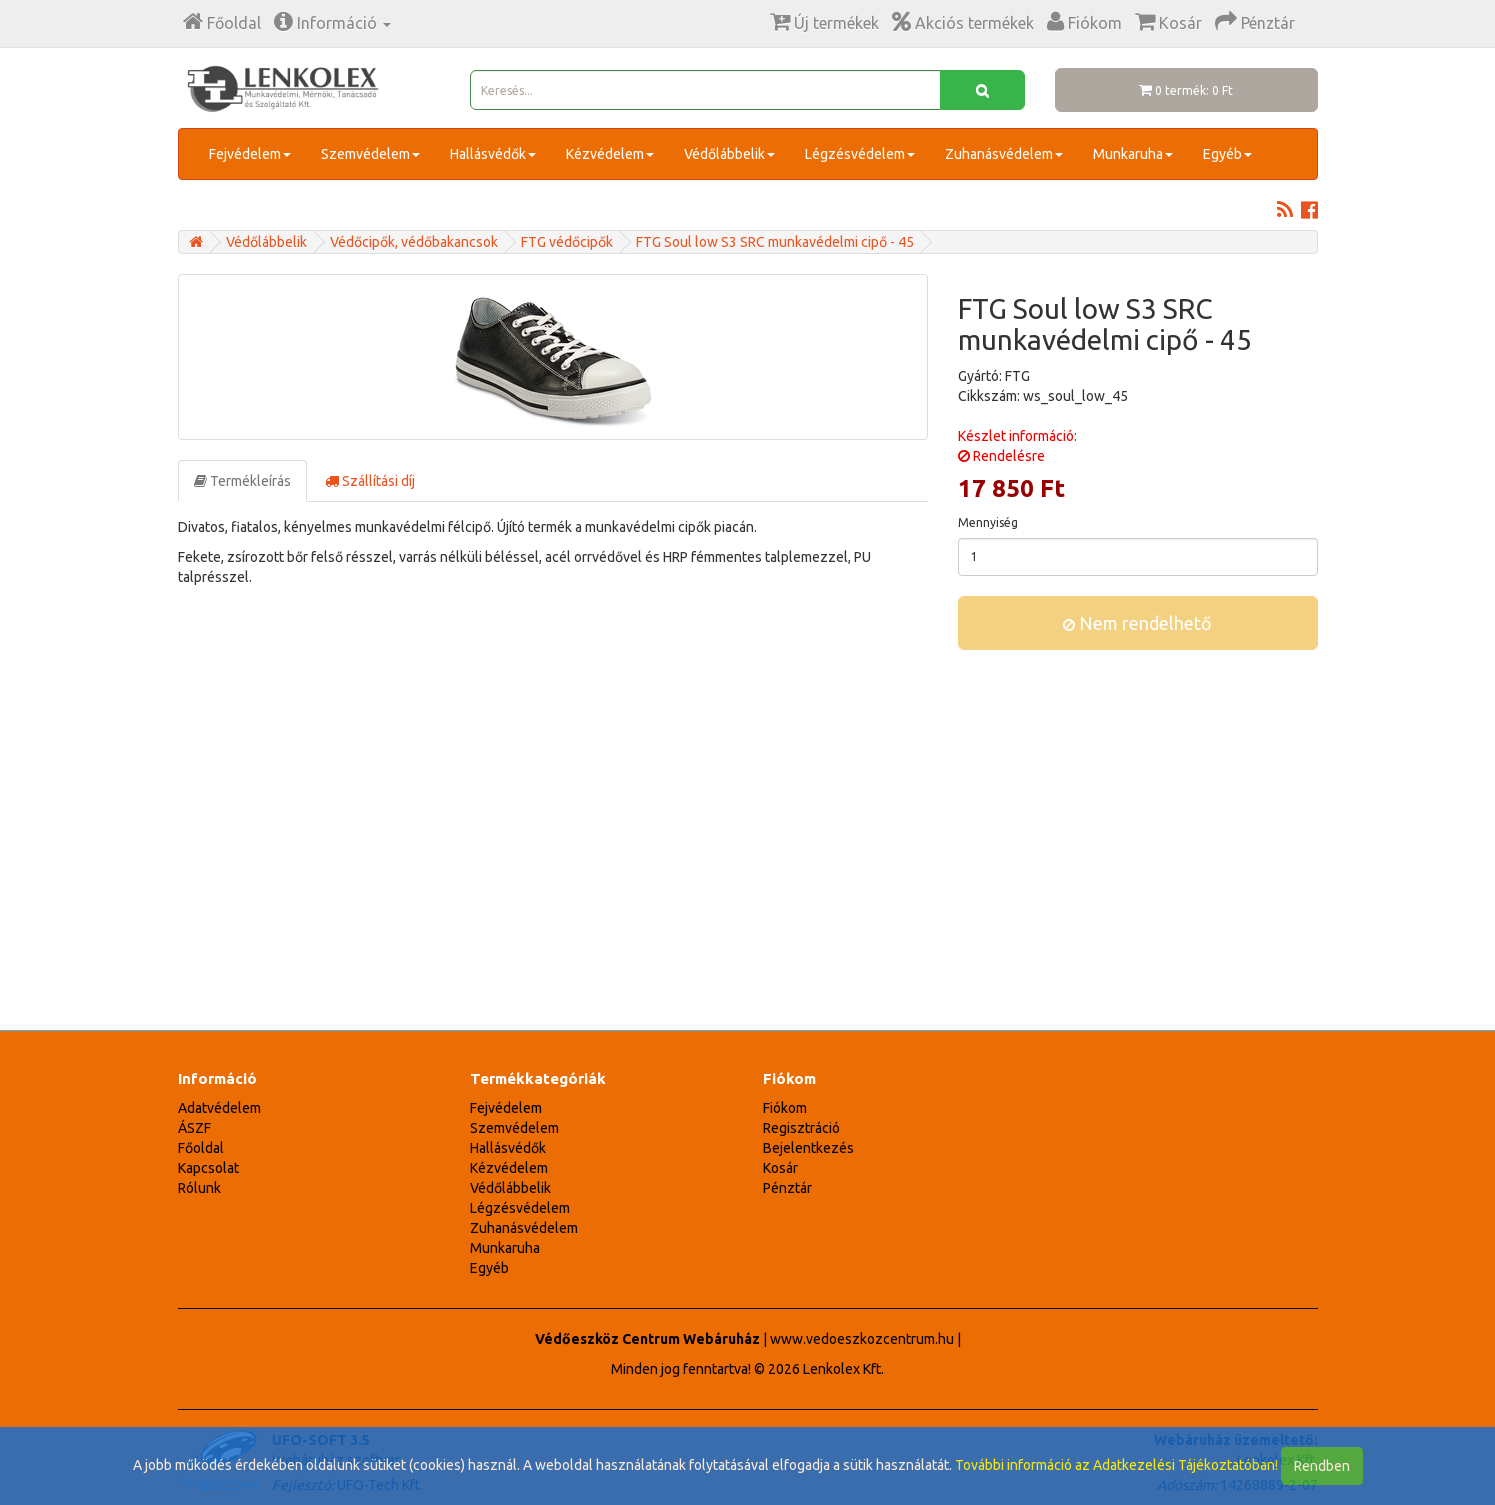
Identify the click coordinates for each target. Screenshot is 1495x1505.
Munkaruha (1133, 154)
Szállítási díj (370, 481)
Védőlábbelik (729, 154)
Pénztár (787, 1188)
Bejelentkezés (808, 1148)
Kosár (780, 1168)
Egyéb (1227, 154)
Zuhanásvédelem (1004, 154)
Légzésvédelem (860, 154)
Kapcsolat (208, 1168)
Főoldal (201, 1148)
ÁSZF (194, 1128)
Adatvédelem (219, 1108)
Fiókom (785, 1108)
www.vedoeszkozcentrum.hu (862, 1339)
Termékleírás (242, 481)
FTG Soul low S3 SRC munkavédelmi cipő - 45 (775, 242)
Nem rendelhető (1137, 623)
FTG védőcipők (567, 242)
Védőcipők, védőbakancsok (414, 242)
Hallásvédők (493, 154)
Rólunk (199, 1188)
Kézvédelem (610, 154)
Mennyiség (988, 522)
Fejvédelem (250, 154)
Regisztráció (801, 1128)
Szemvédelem (370, 154)
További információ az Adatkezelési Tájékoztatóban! (1116, 1465)
